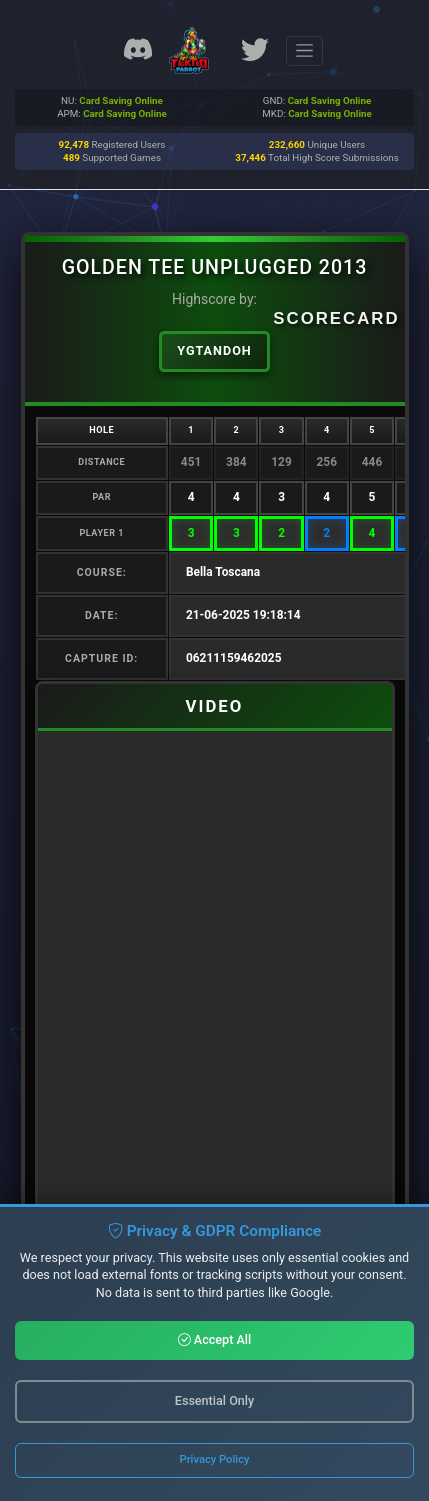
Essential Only (214, 1400)
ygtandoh (214, 350)
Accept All (215, 1339)
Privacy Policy (215, 1459)
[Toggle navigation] (304, 51)
